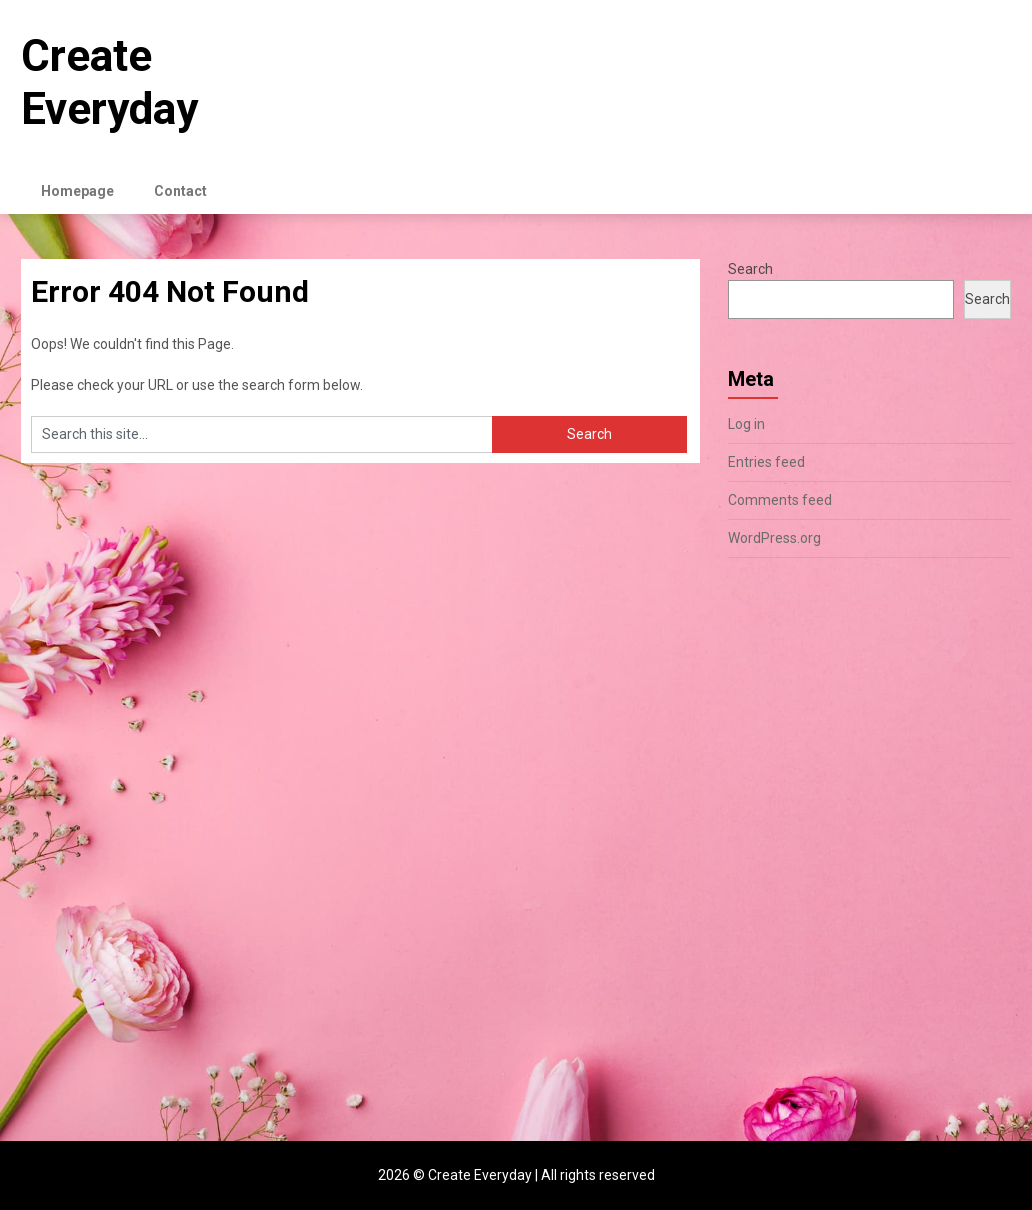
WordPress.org (774, 538)
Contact (180, 191)
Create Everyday (109, 82)
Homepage (77, 191)
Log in (746, 424)
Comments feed (780, 500)
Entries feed (766, 462)
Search (750, 269)
